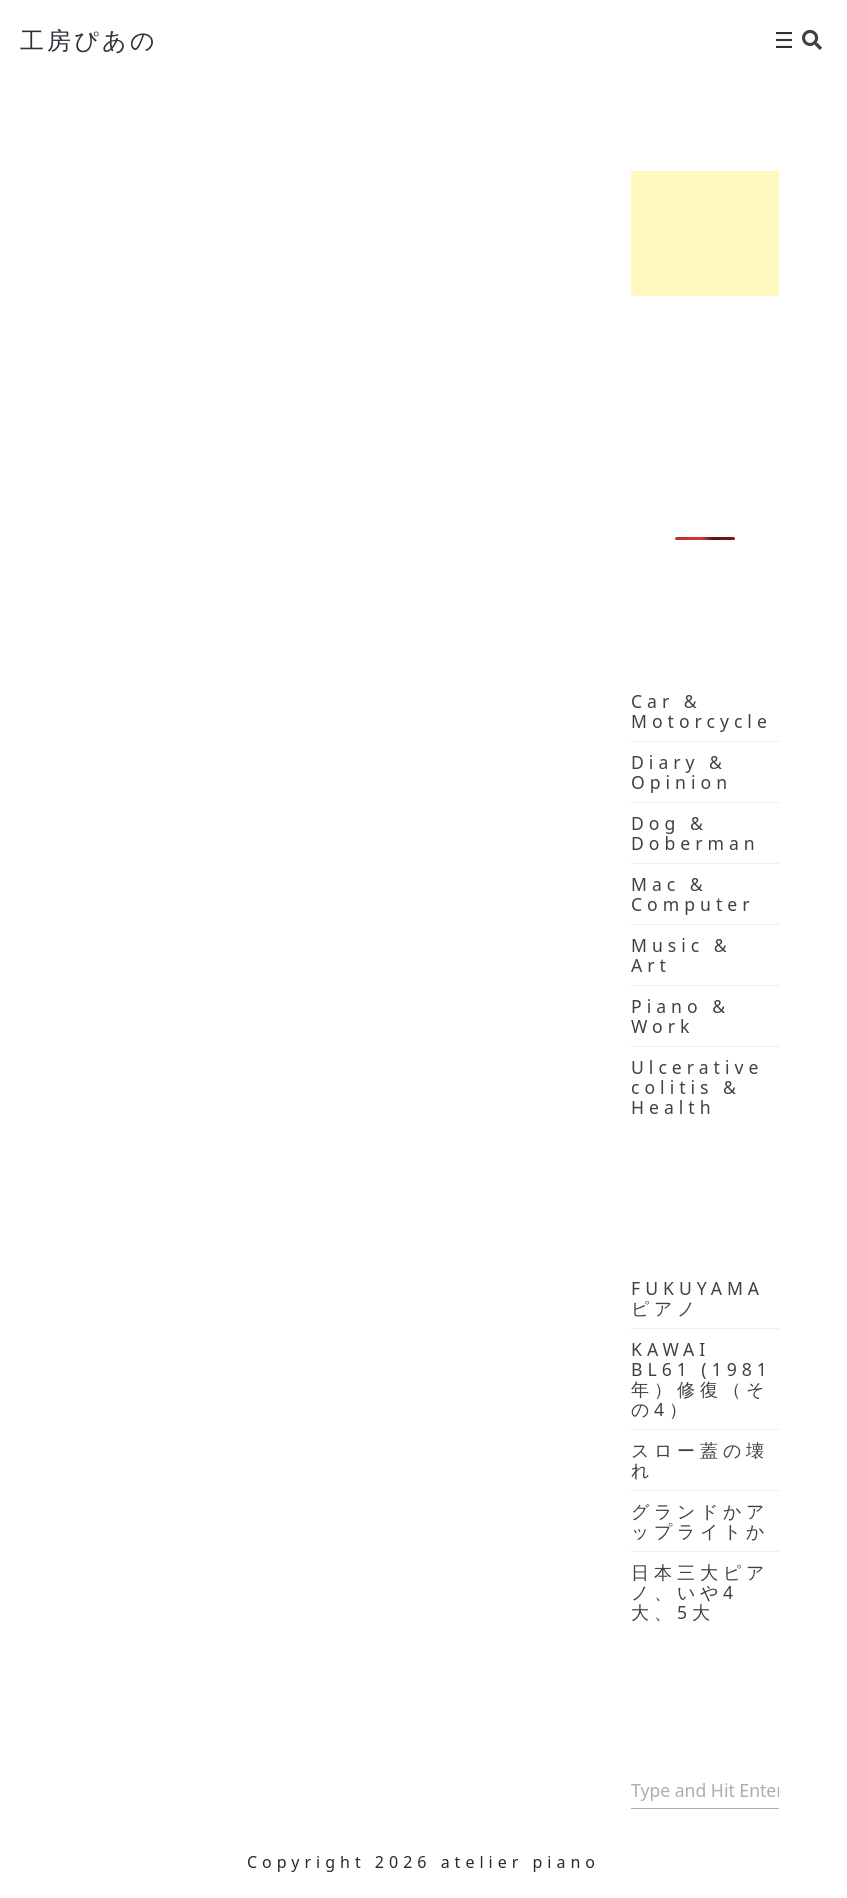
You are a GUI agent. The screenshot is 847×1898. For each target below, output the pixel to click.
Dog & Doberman (695, 833)
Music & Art (681, 955)
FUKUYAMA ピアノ (697, 1298)
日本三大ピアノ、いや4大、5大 (700, 1592)
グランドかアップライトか (700, 1521)
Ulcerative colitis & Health (697, 1087)
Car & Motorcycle (701, 711)
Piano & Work (680, 1016)
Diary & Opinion (681, 772)
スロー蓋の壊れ (700, 1460)
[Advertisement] (705, 233)
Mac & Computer (692, 894)
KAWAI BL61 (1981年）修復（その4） (701, 1379)
